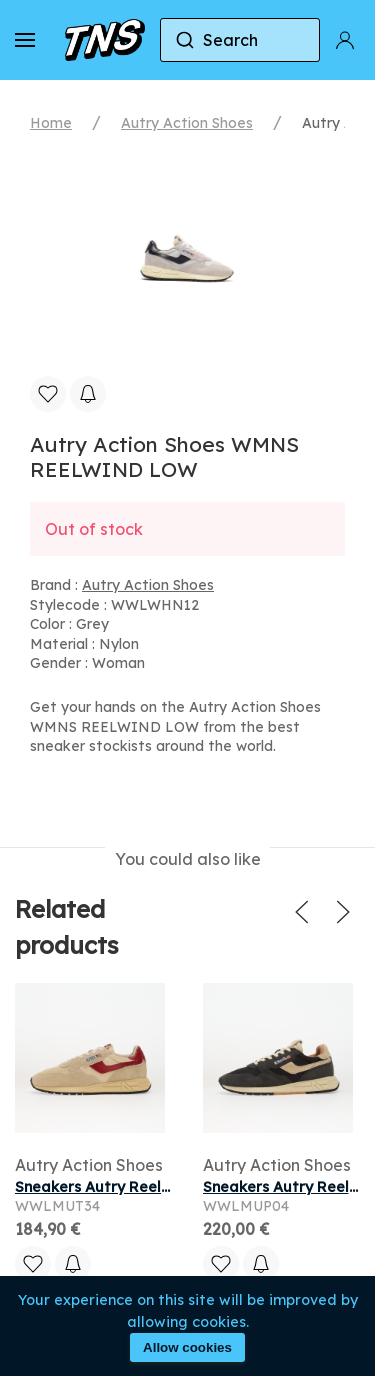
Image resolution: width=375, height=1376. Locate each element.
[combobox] (240, 40)
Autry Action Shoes (187, 123)
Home (51, 123)
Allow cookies (187, 1347)
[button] (25, 40)
